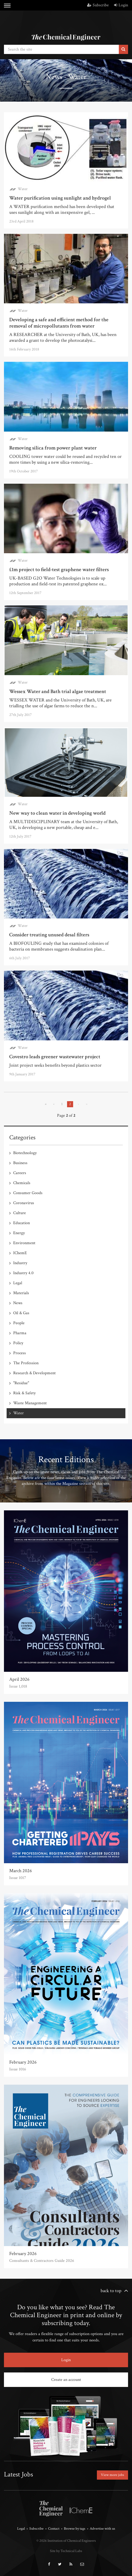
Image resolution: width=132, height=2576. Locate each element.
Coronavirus (23, 1203)
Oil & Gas (21, 1313)
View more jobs (112, 2475)
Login (121, 5)
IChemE (20, 1253)
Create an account (66, 2379)
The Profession (26, 1363)
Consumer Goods (28, 1193)
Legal (17, 1283)
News (17, 1303)
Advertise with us (102, 2528)
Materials (21, 1293)
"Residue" (21, 1383)
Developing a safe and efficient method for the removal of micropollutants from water (59, 322)
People (19, 1323)
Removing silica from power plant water (53, 447)
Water (23, 189)
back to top (111, 2291)
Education (21, 1223)
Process (19, 1353)
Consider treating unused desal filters (49, 934)
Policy (18, 1343)
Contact (53, 2528)
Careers (19, 1173)
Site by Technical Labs (66, 2551)
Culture (19, 1213)
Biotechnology (25, 1153)
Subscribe (98, 5)
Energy (19, 1233)
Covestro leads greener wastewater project (54, 1056)
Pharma (19, 1333)
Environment (24, 1243)
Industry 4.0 (23, 1273)
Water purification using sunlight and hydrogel (60, 198)
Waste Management (30, 1403)
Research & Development (34, 1373)
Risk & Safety (24, 1393)
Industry (20, 1263)
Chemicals (21, 1183)
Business (20, 1163)
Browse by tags (74, 2528)
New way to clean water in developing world (57, 813)
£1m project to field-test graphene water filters (59, 569)
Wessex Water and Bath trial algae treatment (57, 691)
